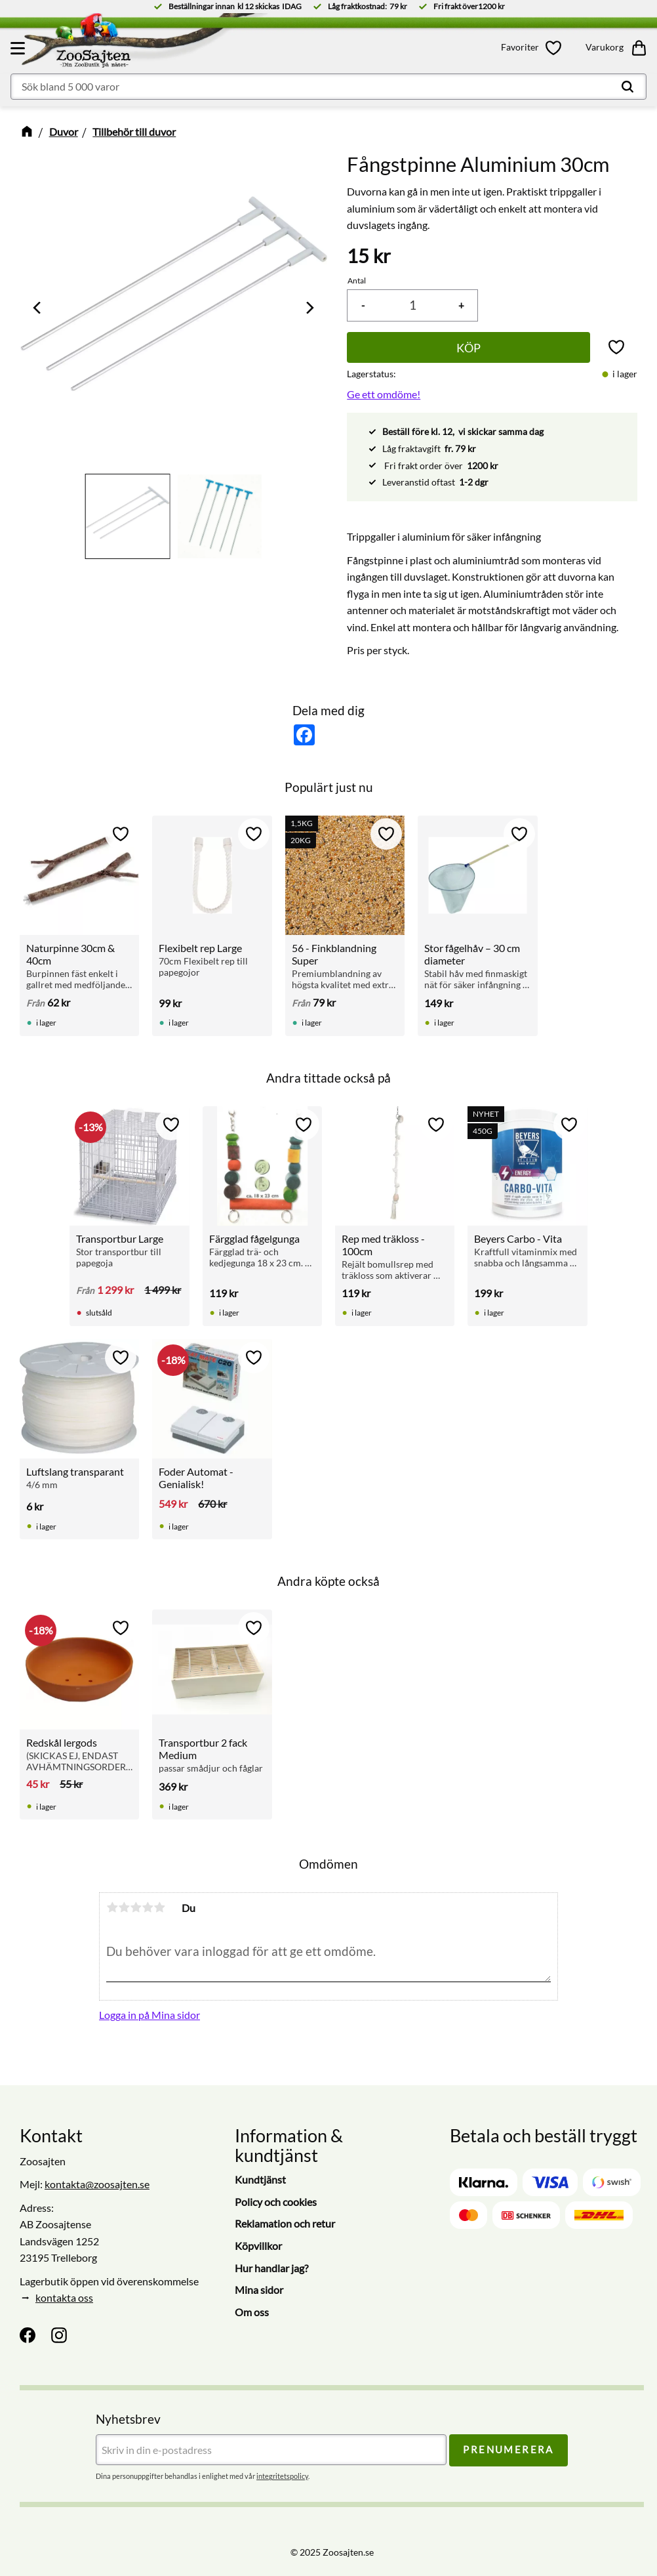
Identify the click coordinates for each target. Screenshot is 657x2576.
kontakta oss (64, 2297)
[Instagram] (59, 2335)
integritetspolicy (282, 2476)
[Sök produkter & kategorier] (328, 86)
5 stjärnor (159, 1907)
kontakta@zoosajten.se (97, 2184)
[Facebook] (27, 2335)
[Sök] (627, 86)
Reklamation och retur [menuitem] (285, 2223)
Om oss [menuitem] (252, 2312)
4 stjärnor (147, 1907)
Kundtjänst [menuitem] (260, 2179)
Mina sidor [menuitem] (259, 2289)
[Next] (308, 307)
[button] (19, 48)
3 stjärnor (136, 1907)
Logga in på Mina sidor (149, 2014)
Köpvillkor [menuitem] (258, 2245)
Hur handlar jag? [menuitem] (271, 2268)
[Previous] (38, 307)
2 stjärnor (124, 1907)
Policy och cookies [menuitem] (276, 2201)
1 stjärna (112, 1907)
